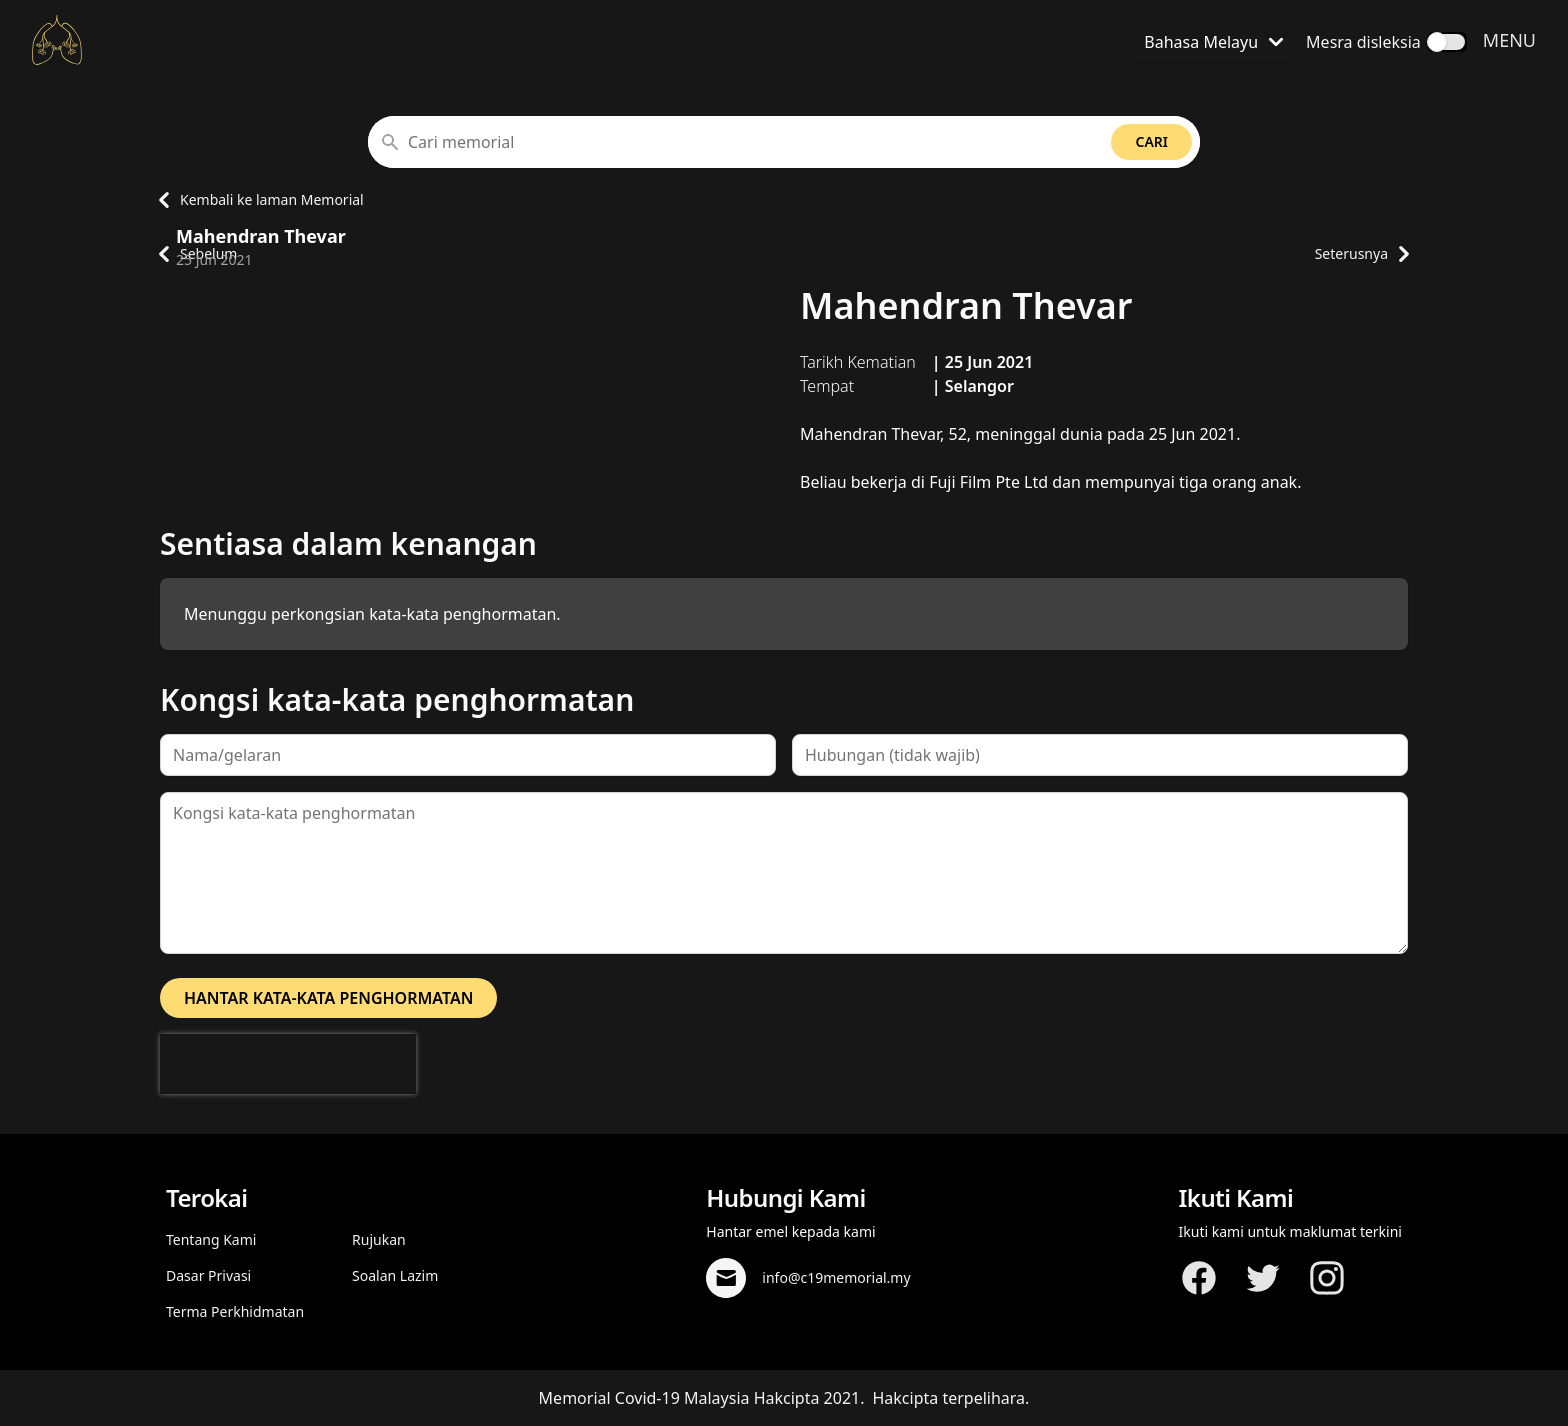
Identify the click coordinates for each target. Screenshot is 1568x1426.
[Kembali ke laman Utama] (57, 40)
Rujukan (379, 1239)
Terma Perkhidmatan (235, 1311)
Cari (1151, 141)
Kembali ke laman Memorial (256, 200)
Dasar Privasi (208, 1275)
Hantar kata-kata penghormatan (328, 998)
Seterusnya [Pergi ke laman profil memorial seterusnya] (1361, 254)
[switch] (1447, 42)
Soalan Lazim (395, 1275)
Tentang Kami (211, 1239)
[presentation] (288, 1064)
